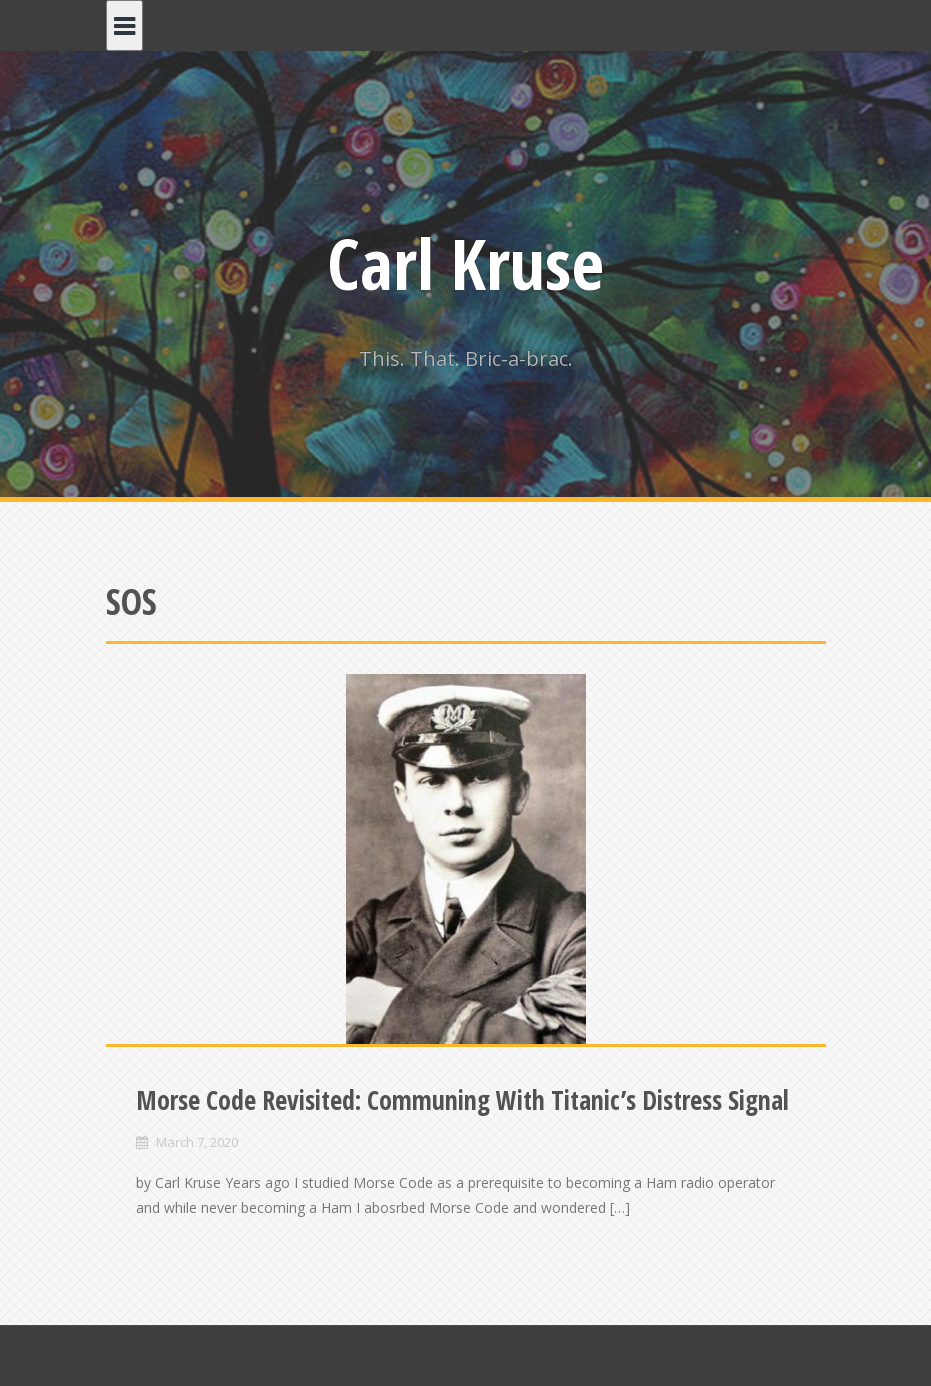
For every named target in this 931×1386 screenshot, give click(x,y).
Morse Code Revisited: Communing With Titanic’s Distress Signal (462, 1100)
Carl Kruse (465, 263)
